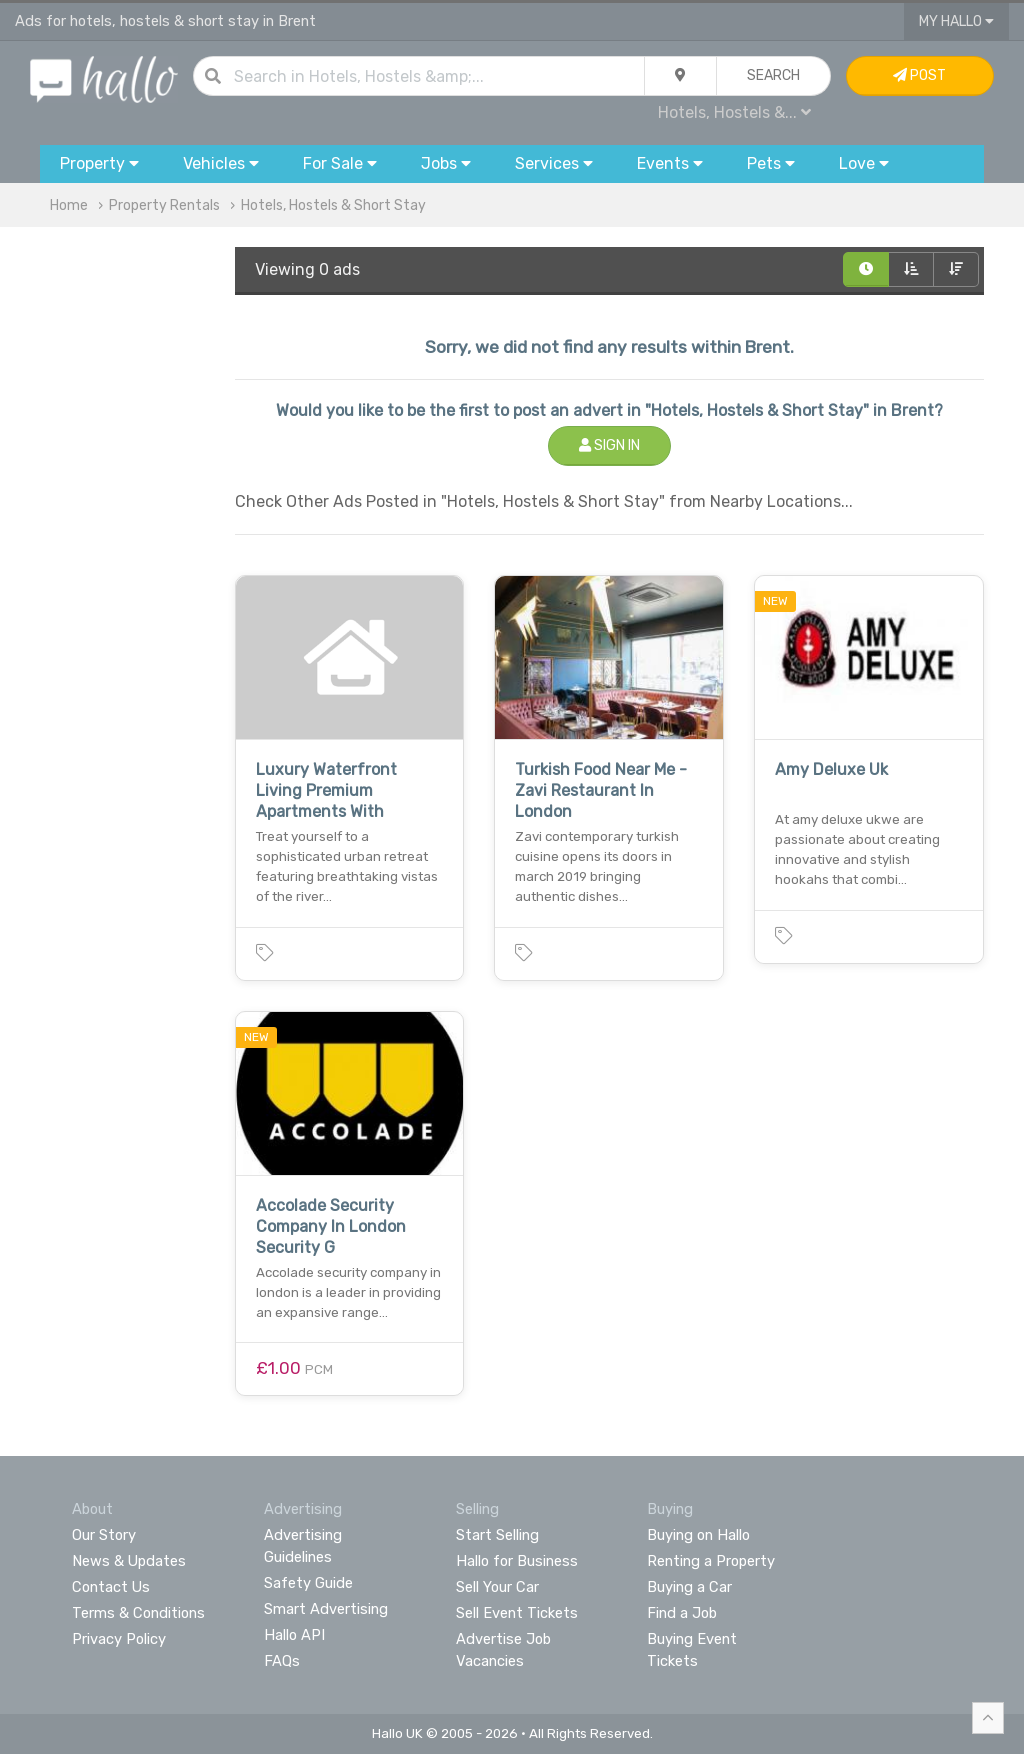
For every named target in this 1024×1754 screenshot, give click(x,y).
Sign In (609, 445)
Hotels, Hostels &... (734, 112)
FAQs (282, 1661)
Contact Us (111, 1587)
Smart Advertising (326, 1609)
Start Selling (497, 1535)
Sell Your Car (497, 1587)
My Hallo (956, 21)
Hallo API (294, 1635)
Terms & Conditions (138, 1613)
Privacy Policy (119, 1639)
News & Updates (129, 1561)
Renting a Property (711, 1561)
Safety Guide (308, 1583)
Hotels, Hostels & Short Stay (333, 205)
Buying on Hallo (698, 1535)
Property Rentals (164, 205)
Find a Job (682, 1613)
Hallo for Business (517, 1561)
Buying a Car (689, 1587)
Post (919, 75)
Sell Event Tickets (517, 1613)
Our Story (104, 1535)
